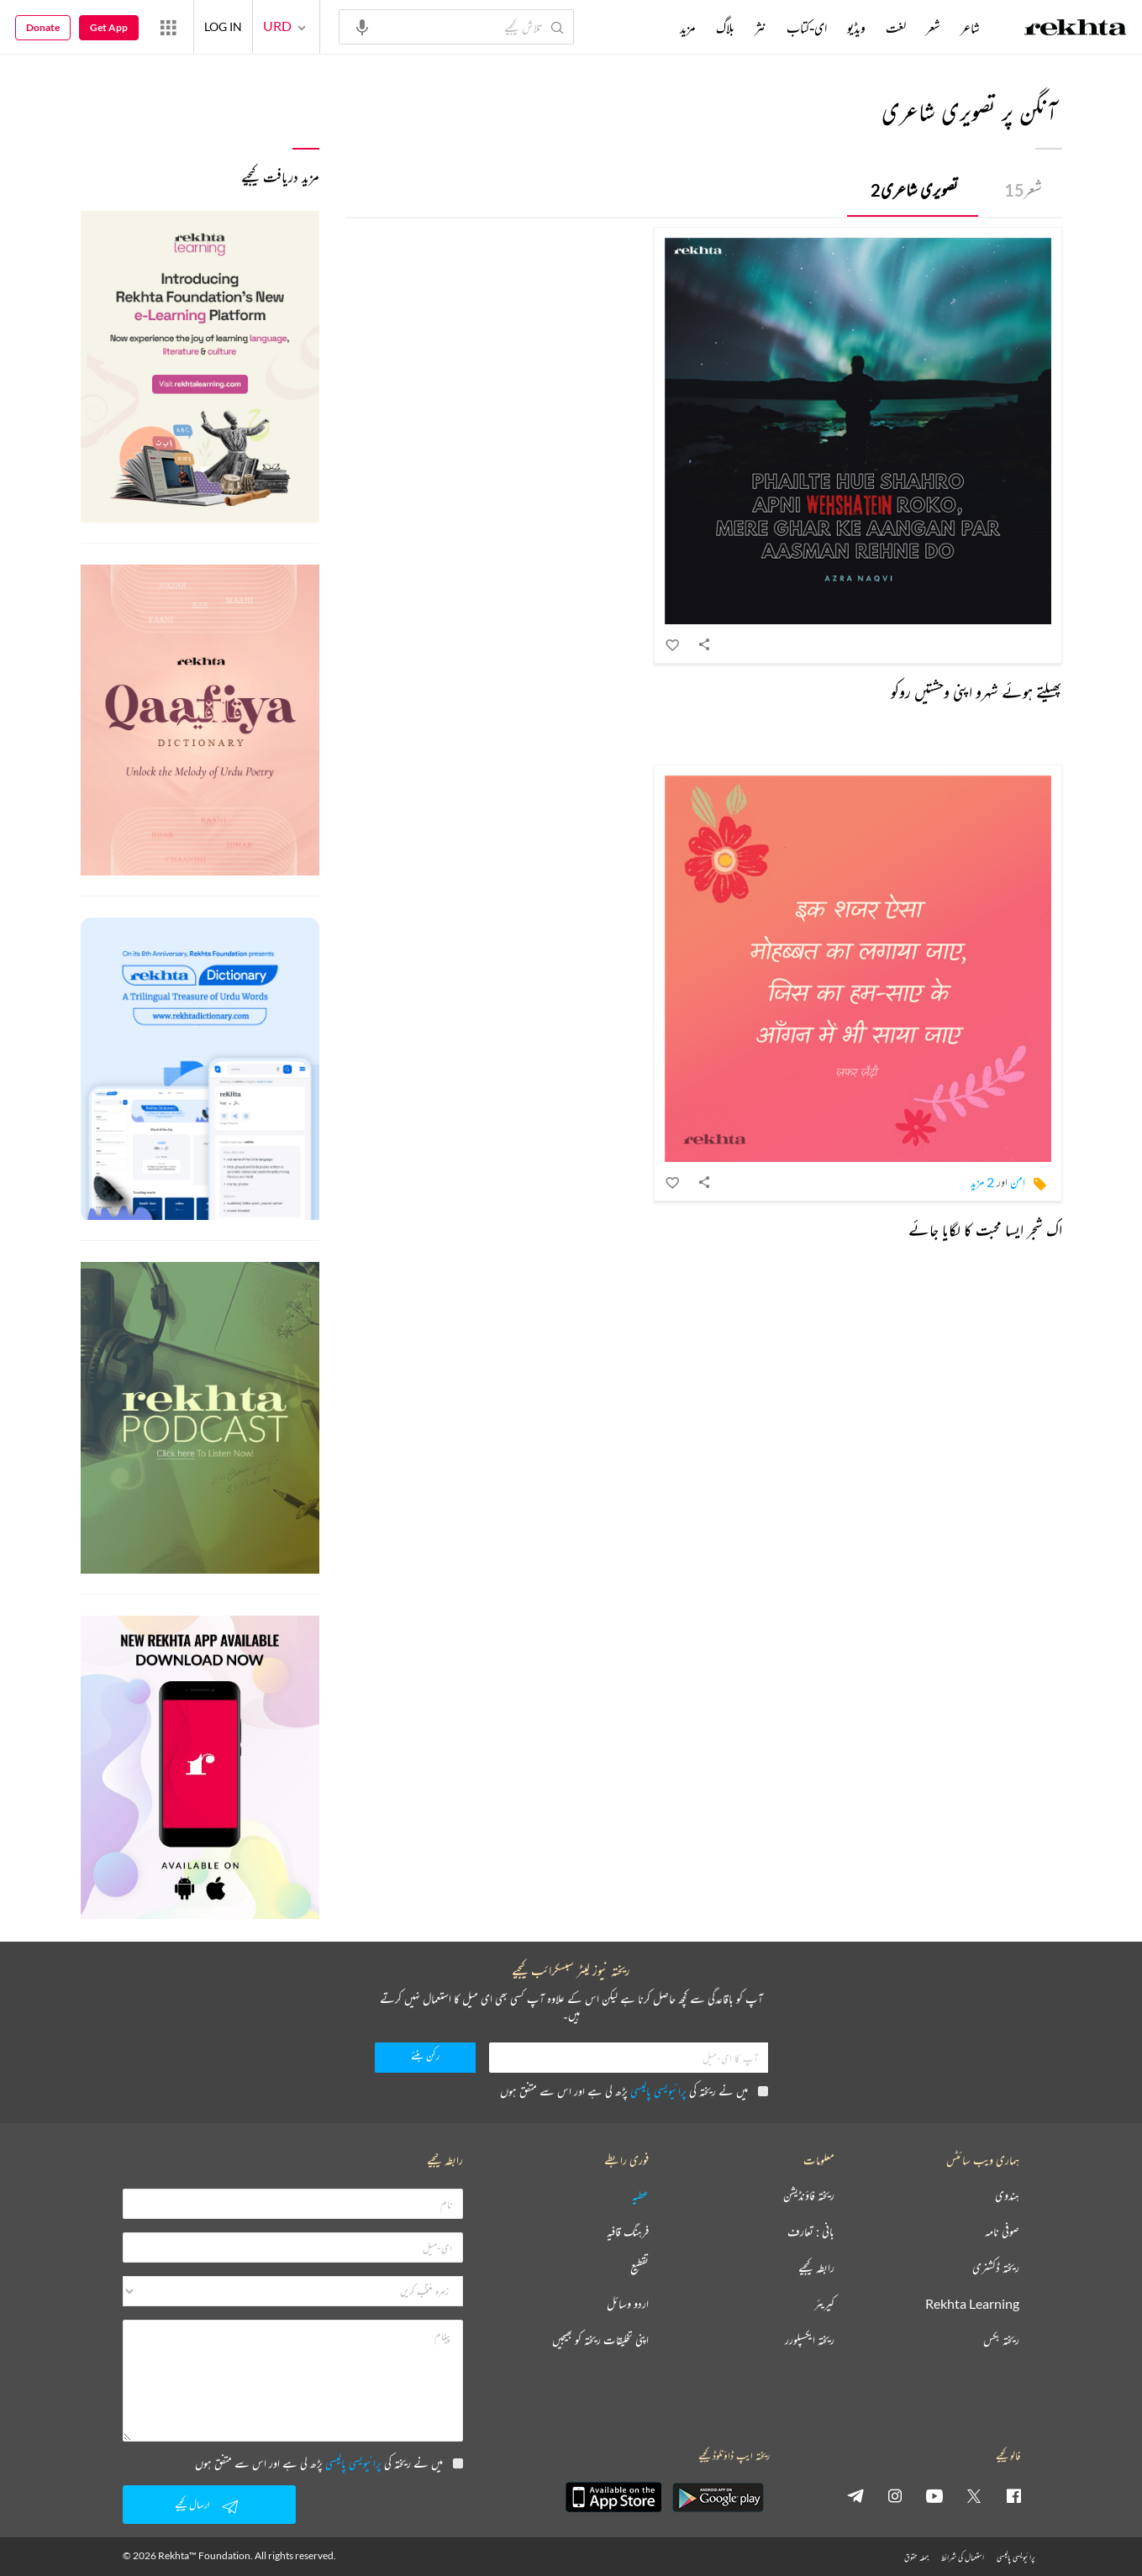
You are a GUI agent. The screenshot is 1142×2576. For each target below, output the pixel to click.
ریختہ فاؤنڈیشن (808, 2196)
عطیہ (640, 2196)
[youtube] (934, 2495)
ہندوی (1007, 2196)
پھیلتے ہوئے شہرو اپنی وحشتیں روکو (976, 692)
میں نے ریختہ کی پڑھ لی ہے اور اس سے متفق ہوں (634, 2091)
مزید (688, 27)
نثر (760, 27)
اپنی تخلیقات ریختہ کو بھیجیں (600, 2340)
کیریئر (824, 2304)
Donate (43, 27)
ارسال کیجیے (209, 2506)
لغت (896, 27)
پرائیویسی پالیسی (658, 2091)
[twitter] (973, 2495)
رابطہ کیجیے (816, 2268)
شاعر (970, 27)
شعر (1023, 189)
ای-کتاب (807, 27)
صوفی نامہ (1002, 2232)
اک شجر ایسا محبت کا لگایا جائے (985, 1229)
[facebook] (1013, 2495)
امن (1017, 1182)
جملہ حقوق (916, 2557)
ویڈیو (856, 27)
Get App (109, 27)
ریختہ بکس (1001, 2340)
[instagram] (894, 2495)
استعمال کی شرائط (962, 2557)
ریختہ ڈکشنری (995, 2268)
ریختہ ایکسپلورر (809, 2340)
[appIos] (613, 2497)
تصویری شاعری (914, 189)
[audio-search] (362, 26)
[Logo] (1075, 29)
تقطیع (639, 2268)
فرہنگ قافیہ (628, 2232)
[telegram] (855, 2495)
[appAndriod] (718, 2497)
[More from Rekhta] (168, 27)
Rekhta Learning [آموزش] (972, 2304)
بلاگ (725, 27)
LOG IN (223, 26)
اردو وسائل (628, 2304)
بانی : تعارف (810, 2232)
